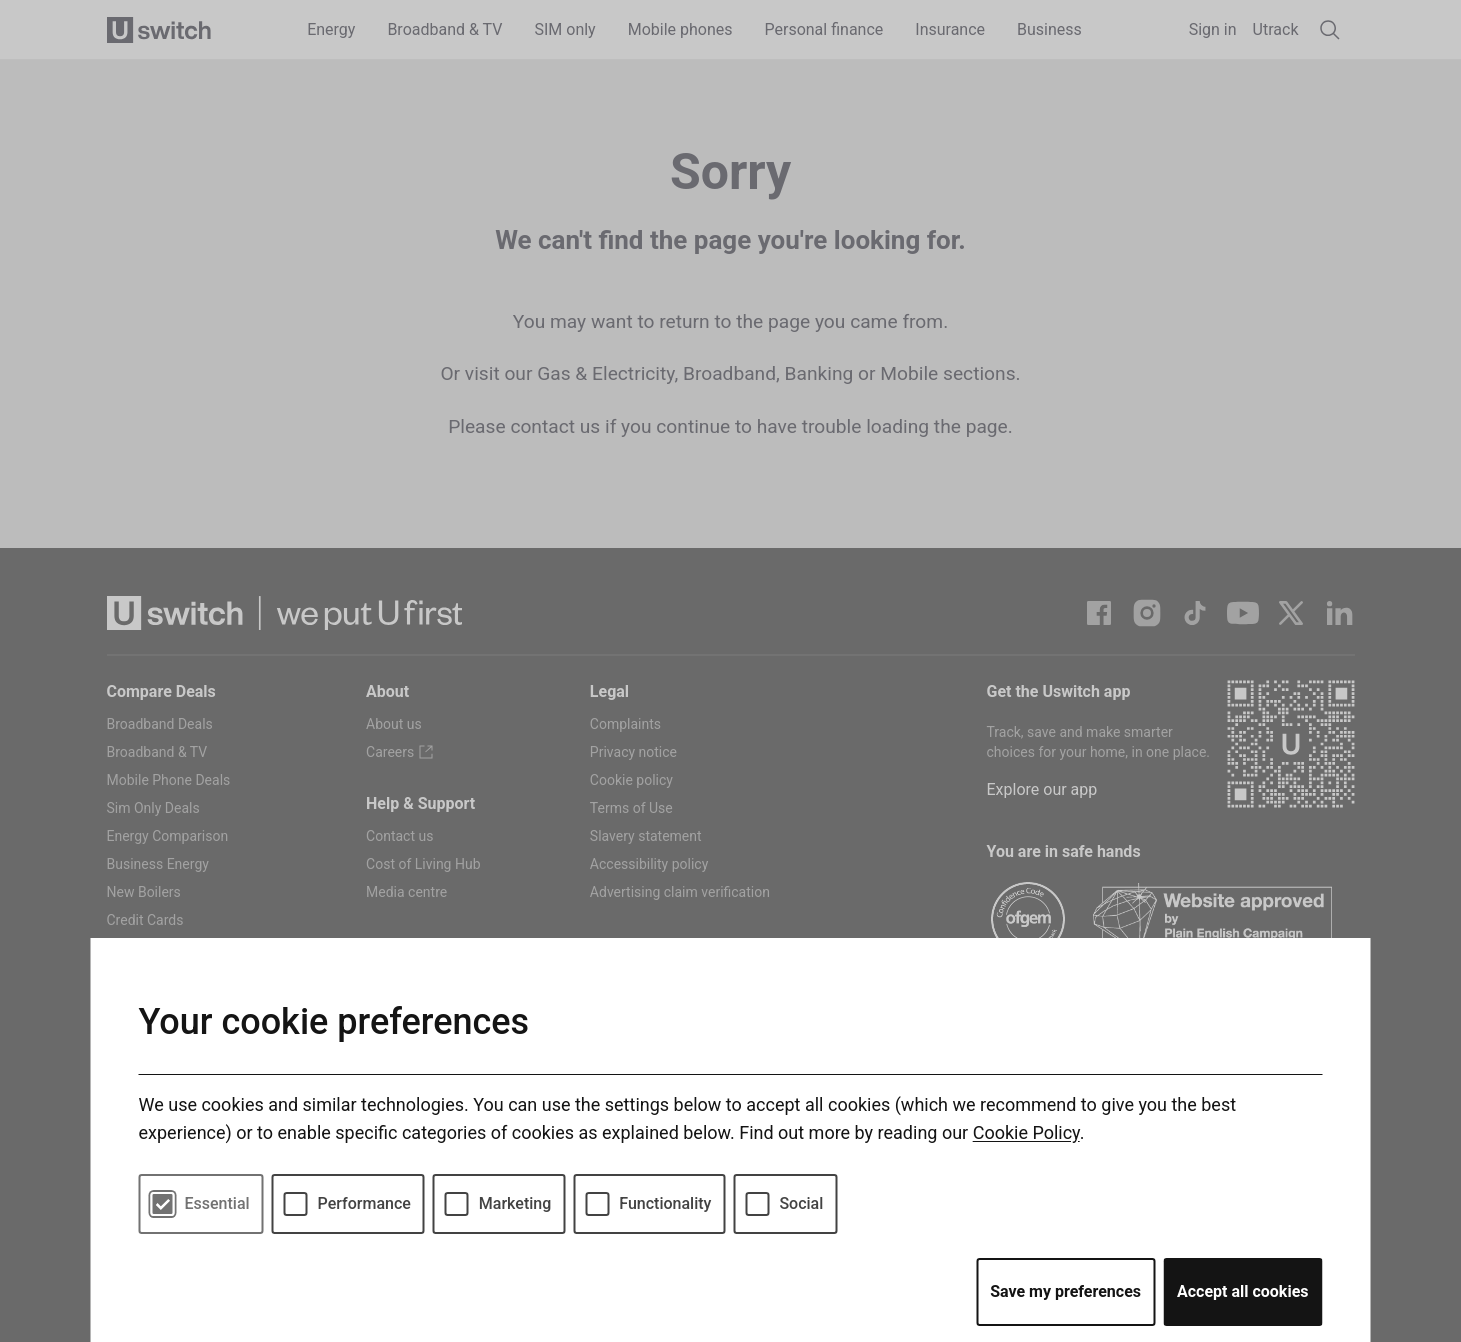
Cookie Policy (1026, 1132)
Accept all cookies (1243, 1291)
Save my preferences (1065, 1291)
